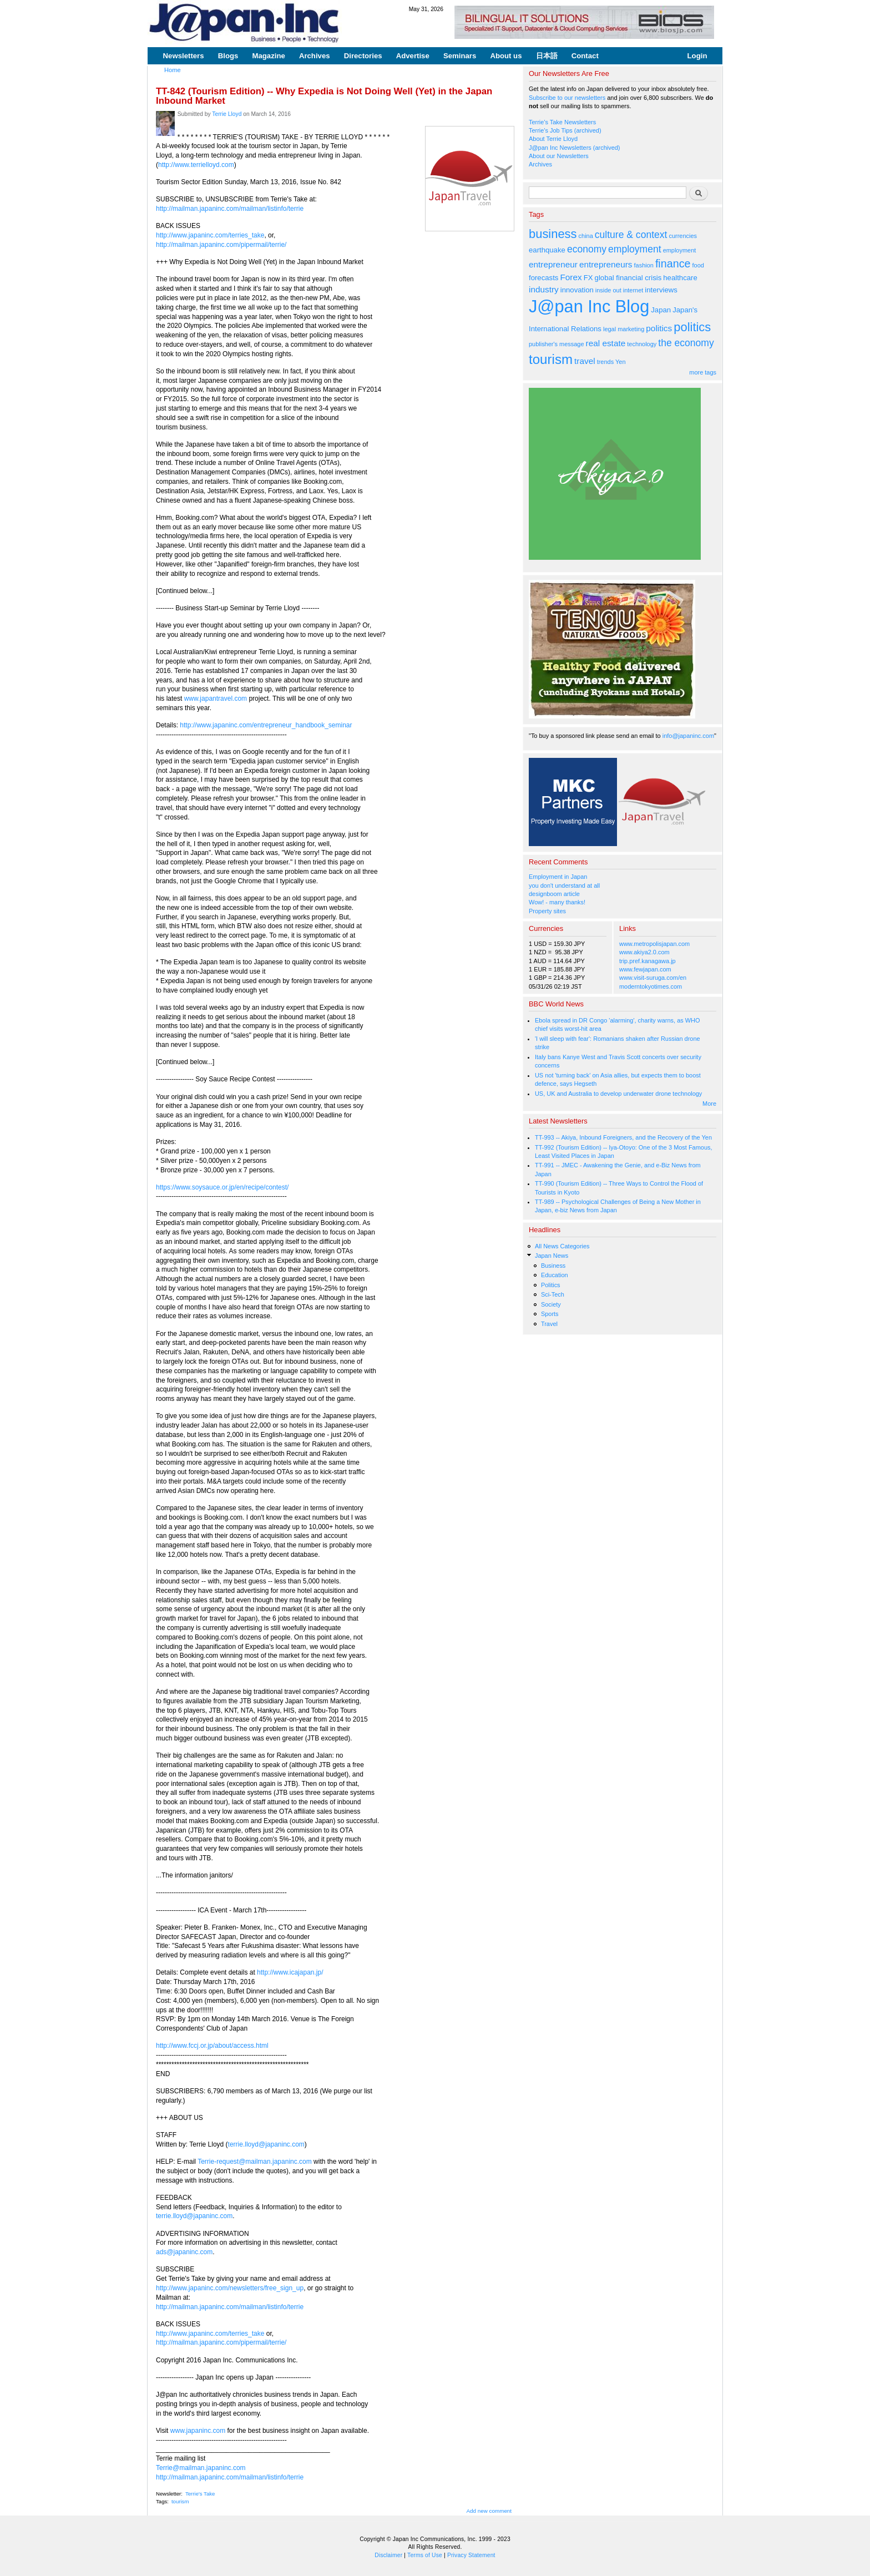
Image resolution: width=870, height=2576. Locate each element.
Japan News (551, 1255)
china (586, 235)
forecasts (543, 278)
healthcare (680, 278)
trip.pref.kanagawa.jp (647, 961)
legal (609, 329)
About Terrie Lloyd (553, 138)
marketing (631, 329)
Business (553, 1265)
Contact (585, 56)
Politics (550, 1285)
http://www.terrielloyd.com (196, 165)
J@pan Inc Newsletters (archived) (574, 147)
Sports (550, 1313)
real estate (606, 343)
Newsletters (183, 56)
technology (641, 344)
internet (633, 290)
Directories (363, 56)
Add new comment (489, 2511)
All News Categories (562, 1246)
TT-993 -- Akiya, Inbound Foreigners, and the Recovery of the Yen (623, 1137)
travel (584, 361)
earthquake (547, 250)
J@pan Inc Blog (589, 306)
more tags (702, 372)
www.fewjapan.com (645, 969)
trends (605, 361)
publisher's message (556, 344)
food (698, 265)
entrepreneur (553, 264)
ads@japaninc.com (184, 2252)
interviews (661, 290)
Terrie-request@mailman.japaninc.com (255, 2161)
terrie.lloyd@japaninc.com (266, 2144)
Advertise (412, 56)
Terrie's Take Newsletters (562, 122)
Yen (620, 361)
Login (697, 56)
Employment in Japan (558, 876)
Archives (314, 56)
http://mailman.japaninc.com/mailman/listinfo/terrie (230, 208)
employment (634, 249)
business (553, 234)
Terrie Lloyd (226, 114)
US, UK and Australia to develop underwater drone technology (618, 1093)
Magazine (268, 56)
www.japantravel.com (215, 698)
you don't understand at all (564, 885)
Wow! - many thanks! (557, 902)
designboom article (554, 893)
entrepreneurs (606, 264)
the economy (686, 342)
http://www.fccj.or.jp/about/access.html (212, 2045)
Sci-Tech (552, 1294)
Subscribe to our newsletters (567, 97)
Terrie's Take (200, 2494)
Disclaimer (388, 2555)
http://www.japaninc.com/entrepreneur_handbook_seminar (266, 725)
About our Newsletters (559, 156)
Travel (549, 1323)
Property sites (547, 911)
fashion (644, 265)
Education (554, 1275)
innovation (577, 290)
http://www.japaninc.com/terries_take (210, 235)
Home (172, 70)
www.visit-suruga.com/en (652, 977)
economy (586, 249)
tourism (180, 2501)
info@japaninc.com (688, 735)
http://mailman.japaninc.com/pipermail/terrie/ (221, 245)
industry (544, 289)
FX (588, 278)
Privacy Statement (471, 2555)
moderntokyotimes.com (650, 986)
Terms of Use (424, 2555)
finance (673, 263)
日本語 (547, 56)
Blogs (228, 56)
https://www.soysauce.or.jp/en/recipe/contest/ (222, 1187)
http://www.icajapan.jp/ (290, 1972)
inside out (608, 290)
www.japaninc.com (197, 2431)
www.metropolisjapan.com (654, 943)
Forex (570, 277)
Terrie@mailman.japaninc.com (201, 2468)
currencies (683, 235)
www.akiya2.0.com (644, 952)
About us (506, 56)
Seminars (459, 56)
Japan (661, 310)
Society (551, 1304)
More (709, 1103)
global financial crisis (628, 278)
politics (659, 328)
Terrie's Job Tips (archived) (565, 130)
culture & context (631, 234)
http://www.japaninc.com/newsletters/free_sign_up (230, 2288)
